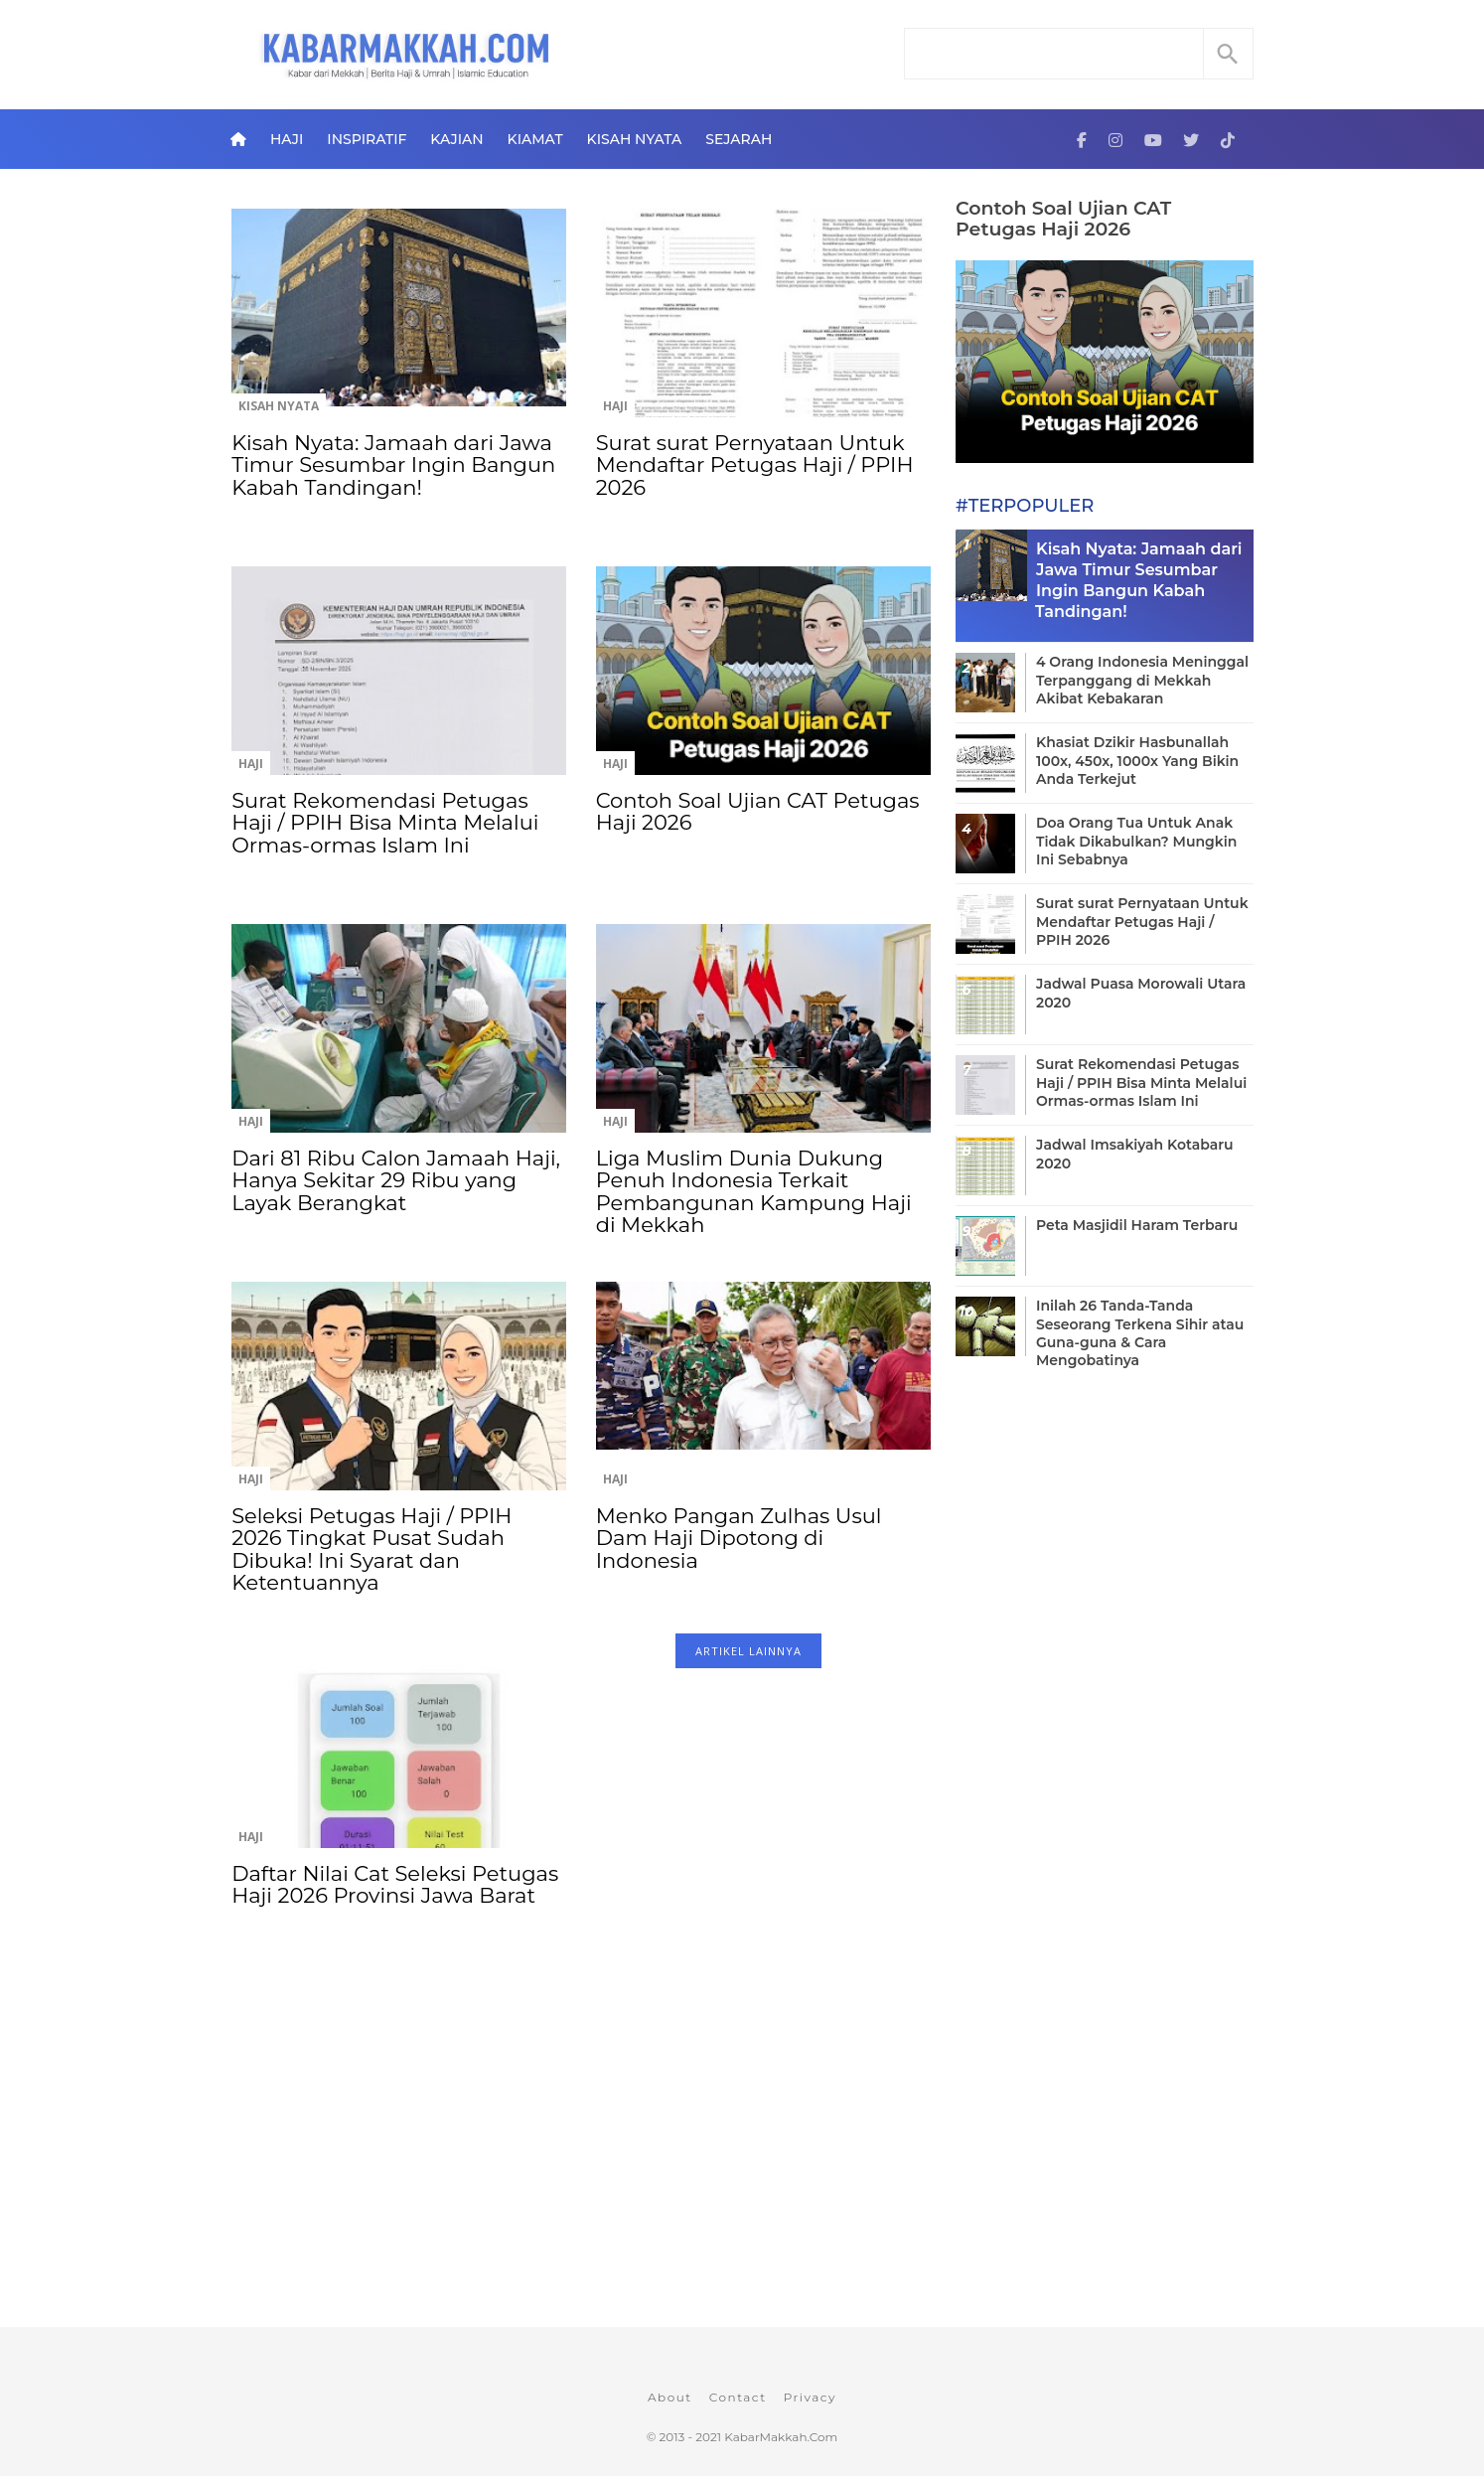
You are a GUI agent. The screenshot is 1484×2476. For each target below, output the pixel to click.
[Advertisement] (580, 2166)
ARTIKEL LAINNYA (748, 1650)
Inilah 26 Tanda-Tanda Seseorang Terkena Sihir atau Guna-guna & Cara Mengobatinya (1140, 1333)
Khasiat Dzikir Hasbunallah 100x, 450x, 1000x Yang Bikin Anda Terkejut (1137, 760)
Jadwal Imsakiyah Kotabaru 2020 (1135, 1153)
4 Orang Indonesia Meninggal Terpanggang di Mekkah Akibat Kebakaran (1142, 679)
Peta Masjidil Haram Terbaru (1137, 1225)
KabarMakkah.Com (780, 2436)
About (670, 2397)
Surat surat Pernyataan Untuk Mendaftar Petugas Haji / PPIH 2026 (755, 465)
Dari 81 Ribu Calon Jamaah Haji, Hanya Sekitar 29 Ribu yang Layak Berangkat (395, 1180)
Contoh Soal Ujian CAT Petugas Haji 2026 (758, 811)
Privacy (810, 2397)
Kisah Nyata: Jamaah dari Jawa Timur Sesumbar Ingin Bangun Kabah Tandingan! (393, 465)
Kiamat (535, 139)
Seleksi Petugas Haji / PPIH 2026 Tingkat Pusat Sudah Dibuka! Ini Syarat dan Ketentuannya (371, 1549)
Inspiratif (366, 139)
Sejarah (738, 139)
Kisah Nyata (634, 139)
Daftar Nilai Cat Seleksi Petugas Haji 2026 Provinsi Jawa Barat (394, 1884)
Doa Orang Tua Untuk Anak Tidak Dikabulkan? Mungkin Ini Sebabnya (1136, 840)
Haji (286, 139)
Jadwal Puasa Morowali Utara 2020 (1141, 992)
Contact (738, 2397)
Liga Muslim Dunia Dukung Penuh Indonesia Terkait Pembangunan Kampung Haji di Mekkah (754, 1191)
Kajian (456, 139)
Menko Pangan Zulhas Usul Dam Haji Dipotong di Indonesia (739, 1538)
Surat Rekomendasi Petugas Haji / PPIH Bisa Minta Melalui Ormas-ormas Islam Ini (384, 822)
